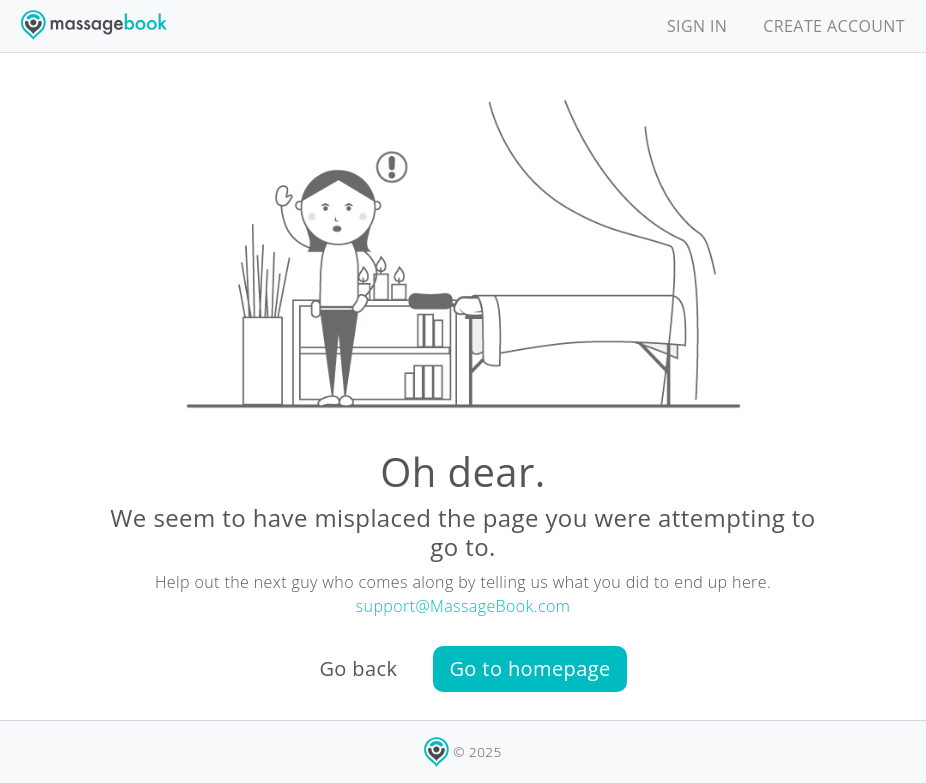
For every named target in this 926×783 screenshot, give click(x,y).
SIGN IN (697, 26)
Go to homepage (529, 668)
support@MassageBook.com (463, 606)
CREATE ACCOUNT (834, 26)
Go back (358, 668)
